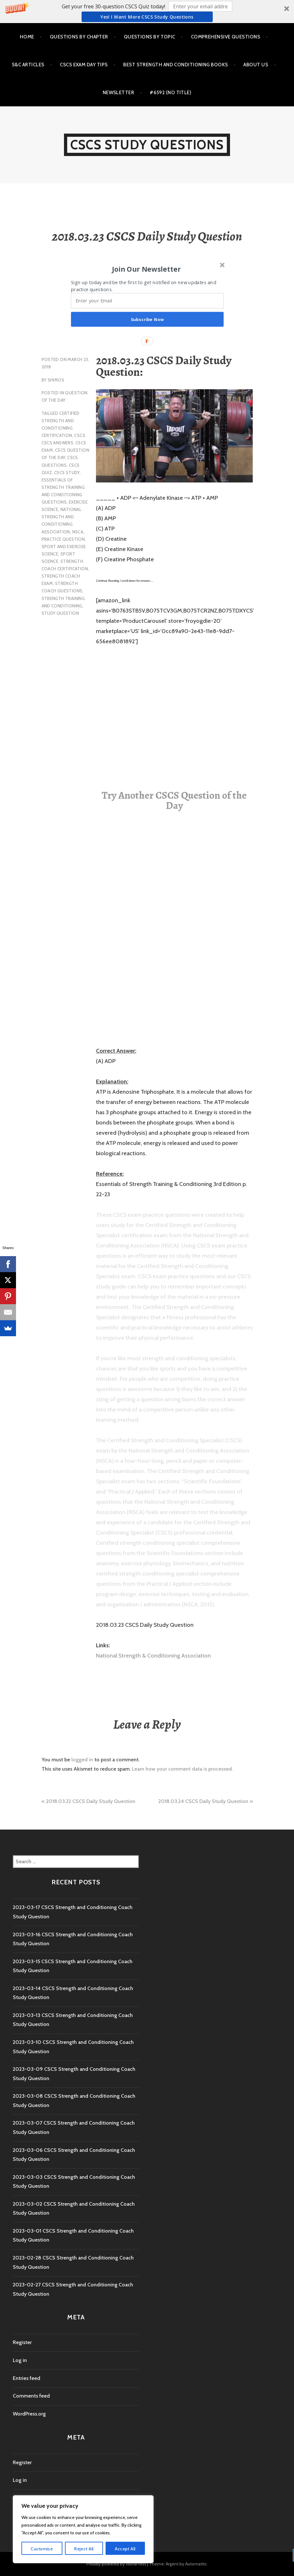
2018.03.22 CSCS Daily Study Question (90, 1801)
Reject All (83, 2549)
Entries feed (26, 2378)
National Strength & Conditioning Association (153, 1655)
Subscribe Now (147, 319)
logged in (82, 1760)
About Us (255, 65)
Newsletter (118, 92)
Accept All (125, 2549)
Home (27, 37)
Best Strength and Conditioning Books (175, 65)
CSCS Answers (58, 442)
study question (60, 613)
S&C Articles (28, 65)
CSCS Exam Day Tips (83, 65)
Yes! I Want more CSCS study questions (147, 17)
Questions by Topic (149, 37)
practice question (63, 539)
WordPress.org (29, 2414)
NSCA (77, 531)
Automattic (196, 2564)
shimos (56, 380)
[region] (83, 2529)
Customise (42, 2549)
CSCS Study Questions (147, 144)
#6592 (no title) (170, 92)
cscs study (67, 472)
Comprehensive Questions (225, 37)
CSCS (79, 435)
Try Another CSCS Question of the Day (174, 800)
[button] (147, 11)
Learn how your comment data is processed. (182, 1769)
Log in (20, 2360)
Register (22, 2342)
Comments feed (31, 2396)
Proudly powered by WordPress (116, 2564)
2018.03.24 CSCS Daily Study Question (203, 1801)
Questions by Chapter (79, 37)
